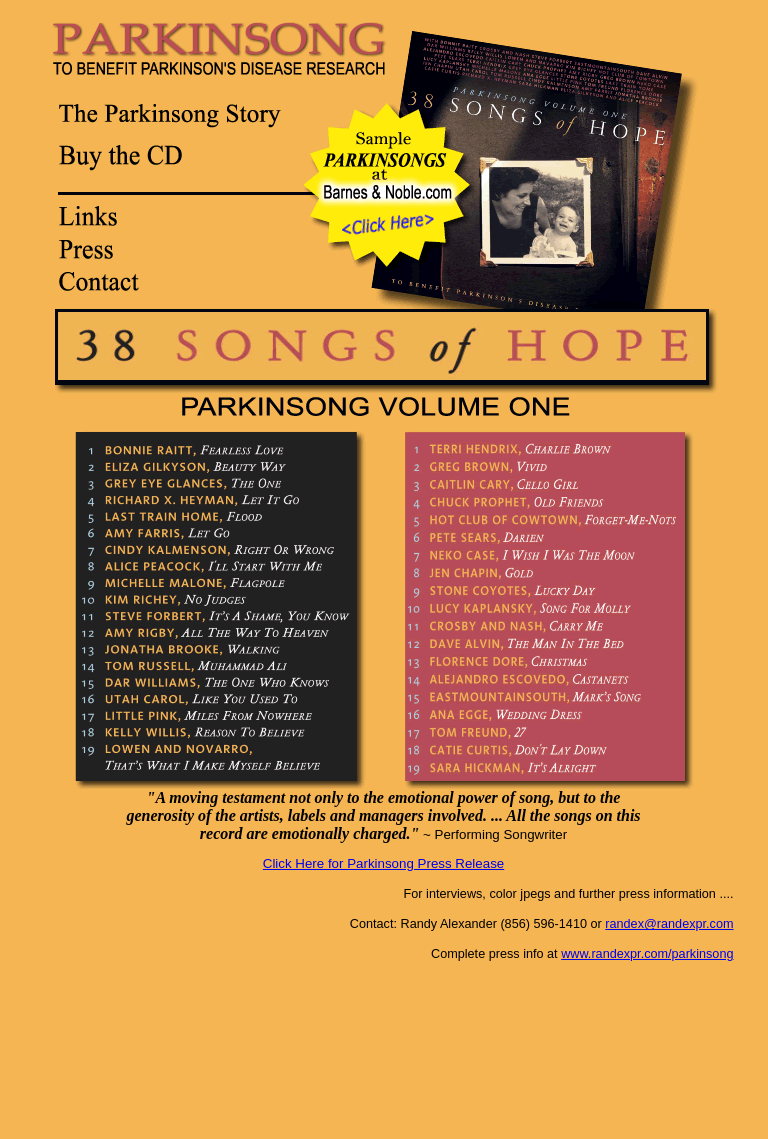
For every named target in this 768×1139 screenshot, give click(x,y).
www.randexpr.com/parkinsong (647, 954)
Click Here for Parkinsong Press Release (383, 863)
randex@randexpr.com (669, 924)
